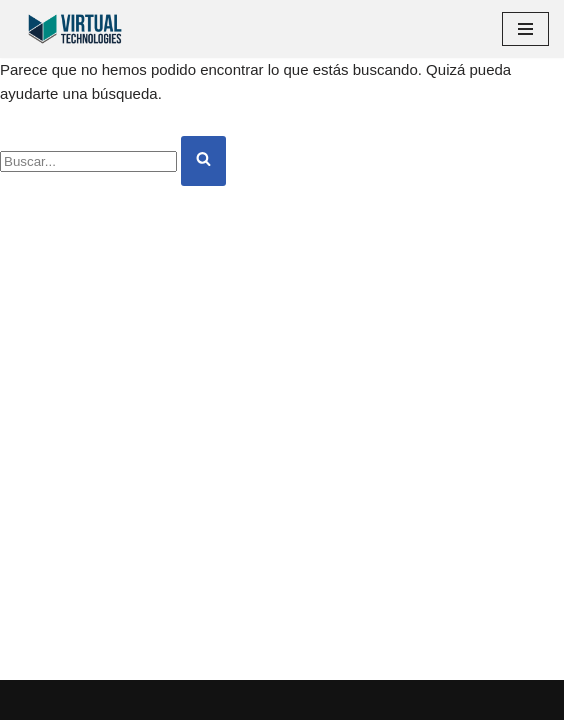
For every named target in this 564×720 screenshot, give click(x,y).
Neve (32, 699)
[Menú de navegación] (525, 29)
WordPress (230, 699)
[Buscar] (88, 161)
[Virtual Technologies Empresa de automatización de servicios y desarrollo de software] (75, 29)
